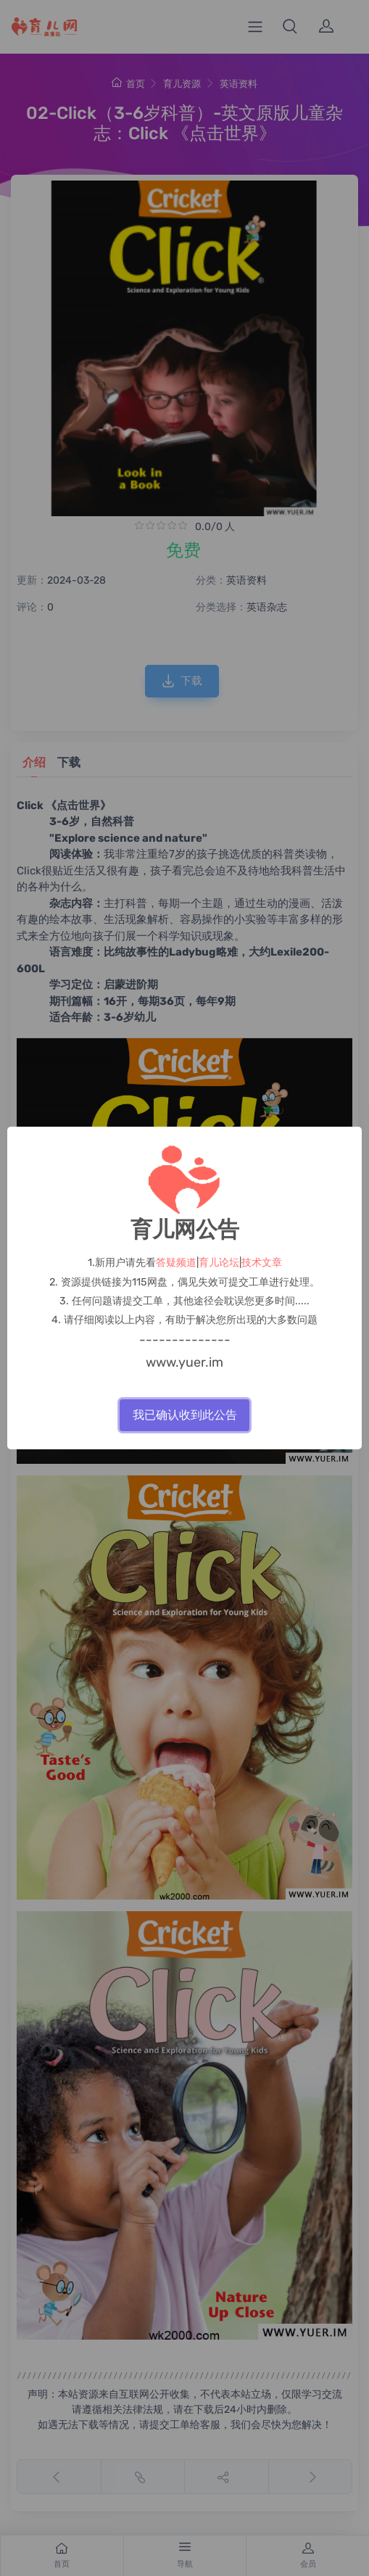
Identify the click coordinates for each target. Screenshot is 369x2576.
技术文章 (261, 1262)
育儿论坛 (219, 1262)
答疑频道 (176, 1262)
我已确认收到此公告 (185, 1415)
